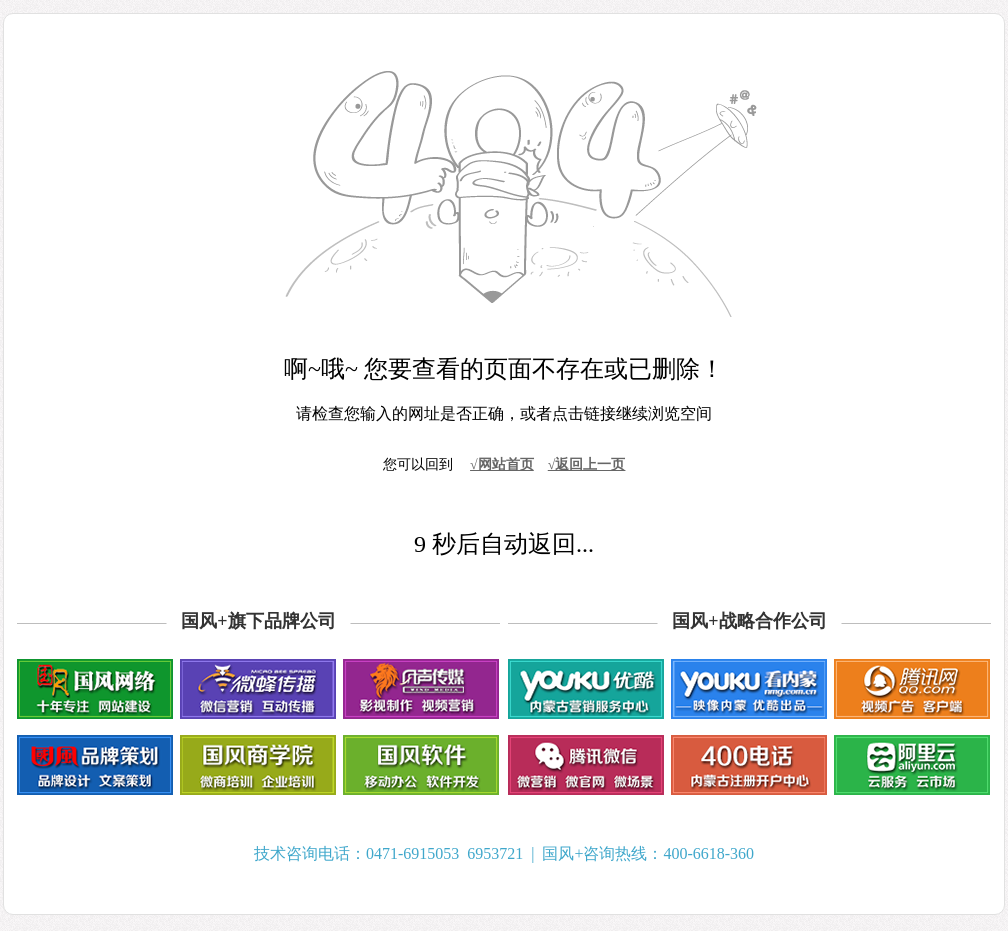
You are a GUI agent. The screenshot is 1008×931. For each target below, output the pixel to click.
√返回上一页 (587, 464)
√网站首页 (502, 464)
